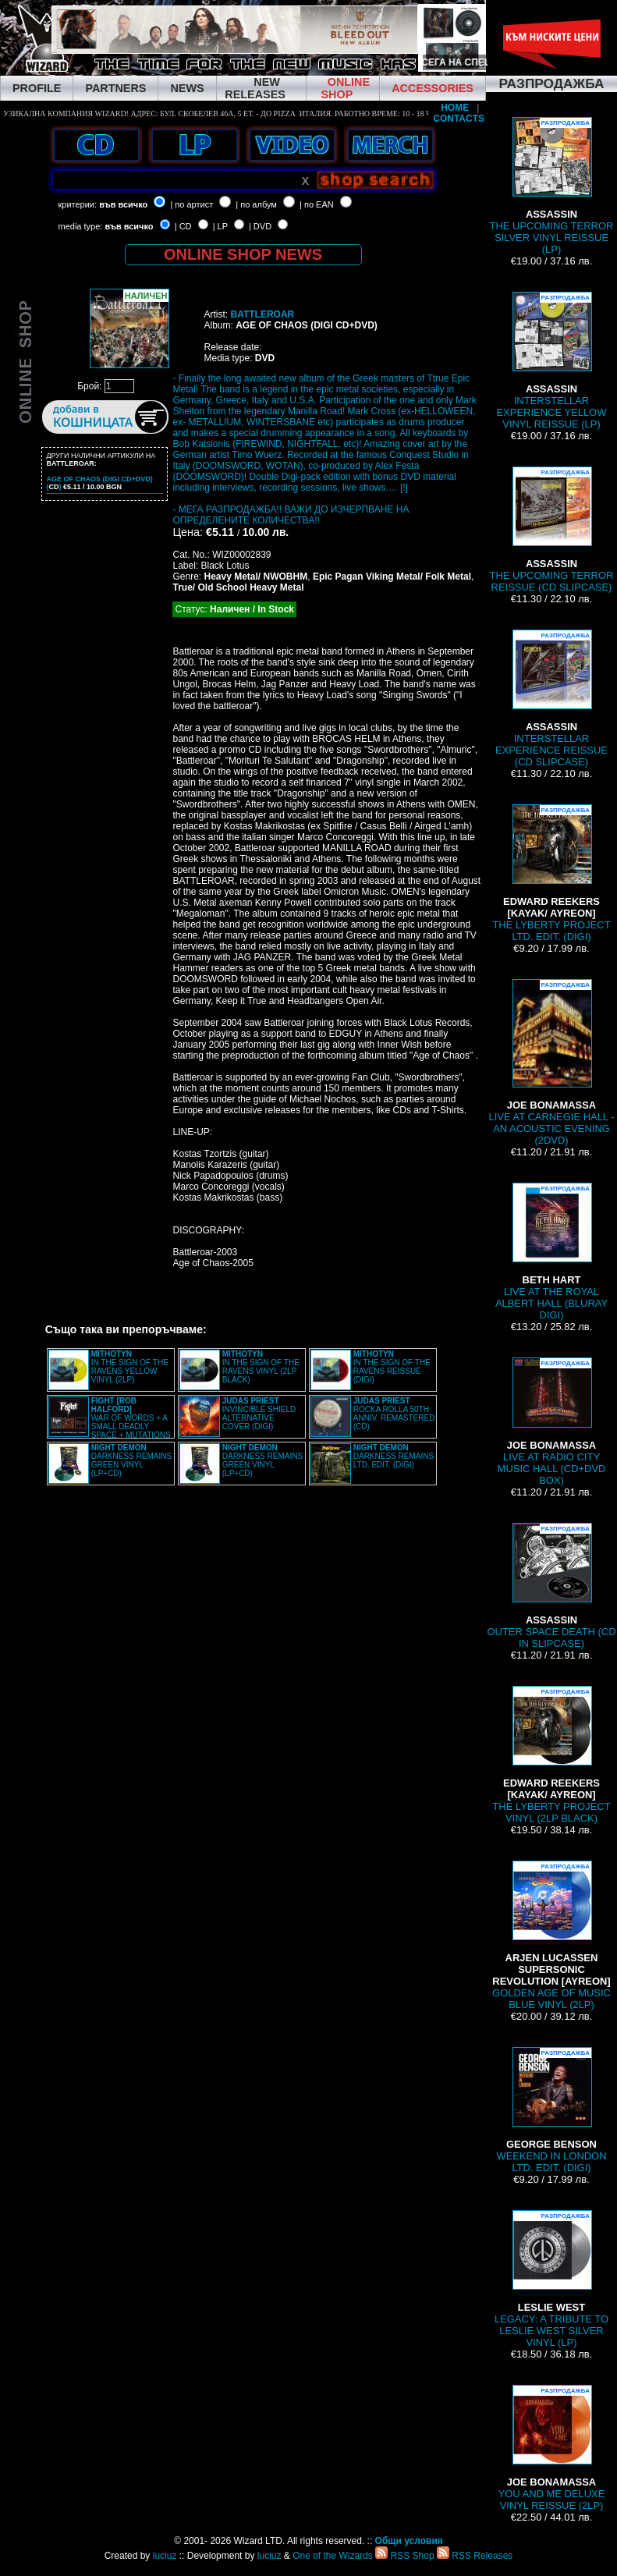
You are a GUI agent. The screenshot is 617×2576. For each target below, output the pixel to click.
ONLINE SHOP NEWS (243, 254)
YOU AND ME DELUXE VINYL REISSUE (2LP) (551, 2448)
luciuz (165, 2555)
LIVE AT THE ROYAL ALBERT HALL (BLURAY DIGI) (551, 1252)
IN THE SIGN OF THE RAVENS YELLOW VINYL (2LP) (129, 1367)
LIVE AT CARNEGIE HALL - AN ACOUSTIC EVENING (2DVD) (551, 1062)
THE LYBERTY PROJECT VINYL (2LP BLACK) (551, 1755)
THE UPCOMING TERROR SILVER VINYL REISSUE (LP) (552, 186)
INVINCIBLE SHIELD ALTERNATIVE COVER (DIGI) (259, 1413)
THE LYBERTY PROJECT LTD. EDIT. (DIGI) (551, 873)
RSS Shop (404, 2555)
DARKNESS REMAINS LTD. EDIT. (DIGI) (393, 1456)
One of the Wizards (333, 2555)
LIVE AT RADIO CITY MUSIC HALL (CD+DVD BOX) (552, 1421)
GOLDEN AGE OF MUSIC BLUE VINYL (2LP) (551, 1935)
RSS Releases (474, 2555)
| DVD (260, 226)
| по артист (191, 204)
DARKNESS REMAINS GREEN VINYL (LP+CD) (131, 1460)
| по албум (256, 204)
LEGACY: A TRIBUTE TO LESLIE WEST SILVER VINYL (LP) (551, 2279)
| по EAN (317, 204)
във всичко (123, 204)
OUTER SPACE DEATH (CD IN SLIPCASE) (551, 1586)
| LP (220, 226)
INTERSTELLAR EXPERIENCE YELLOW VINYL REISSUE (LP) (552, 361)
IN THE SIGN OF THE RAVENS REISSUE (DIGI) (392, 1367)
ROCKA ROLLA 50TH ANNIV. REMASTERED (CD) (394, 1413)
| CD (183, 226)
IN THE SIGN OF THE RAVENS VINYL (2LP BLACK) (261, 1367)
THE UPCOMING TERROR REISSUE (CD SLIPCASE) (552, 530)
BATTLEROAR (262, 314)
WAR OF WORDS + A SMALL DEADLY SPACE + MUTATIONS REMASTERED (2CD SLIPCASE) (109, 1422)
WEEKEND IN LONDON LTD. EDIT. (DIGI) (551, 2110)
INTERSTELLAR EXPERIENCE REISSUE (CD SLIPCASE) (551, 699)
